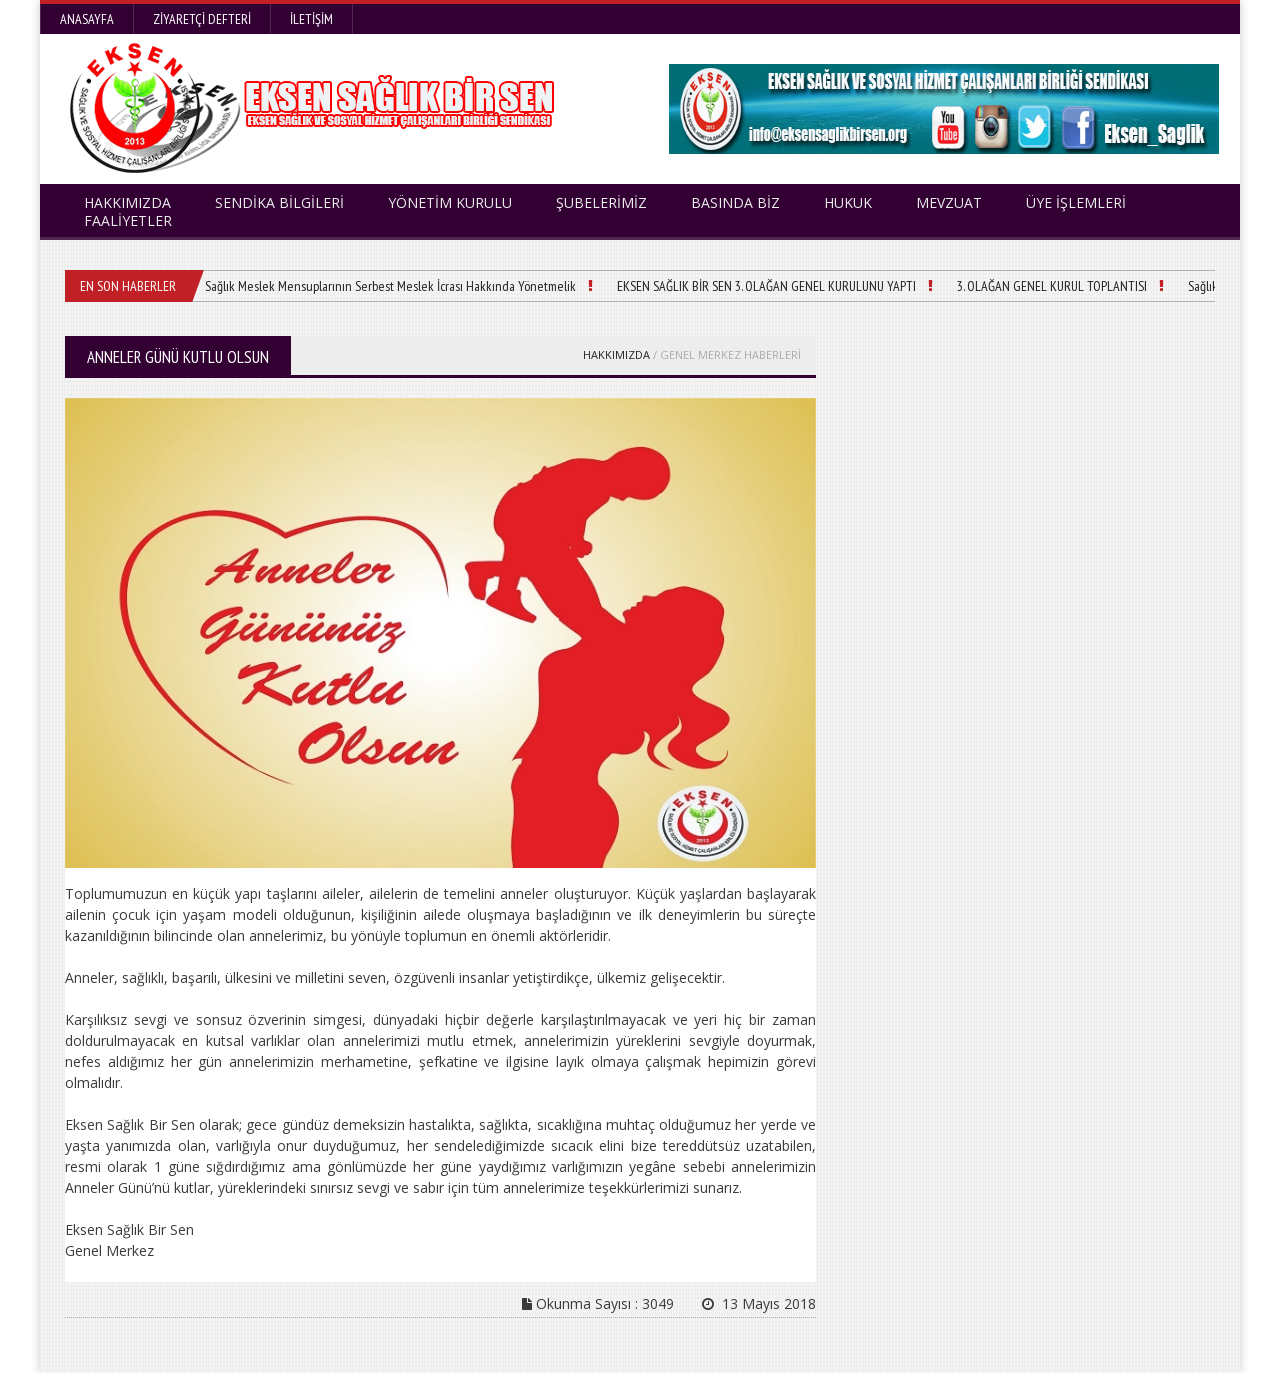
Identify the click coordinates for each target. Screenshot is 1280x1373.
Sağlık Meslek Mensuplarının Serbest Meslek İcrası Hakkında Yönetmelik (390, 286)
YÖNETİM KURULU (450, 202)
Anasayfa (87, 19)
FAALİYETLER (128, 220)
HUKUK (848, 202)
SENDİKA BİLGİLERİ (279, 202)
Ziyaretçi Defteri (202, 19)
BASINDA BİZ (735, 202)
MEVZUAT (949, 202)
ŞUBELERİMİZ (601, 202)
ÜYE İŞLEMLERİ (1076, 202)
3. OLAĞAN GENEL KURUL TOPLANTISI (1052, 286)
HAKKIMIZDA (616, 354)
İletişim (311, 19)
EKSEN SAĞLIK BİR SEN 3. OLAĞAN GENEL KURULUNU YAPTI (766, 286)
